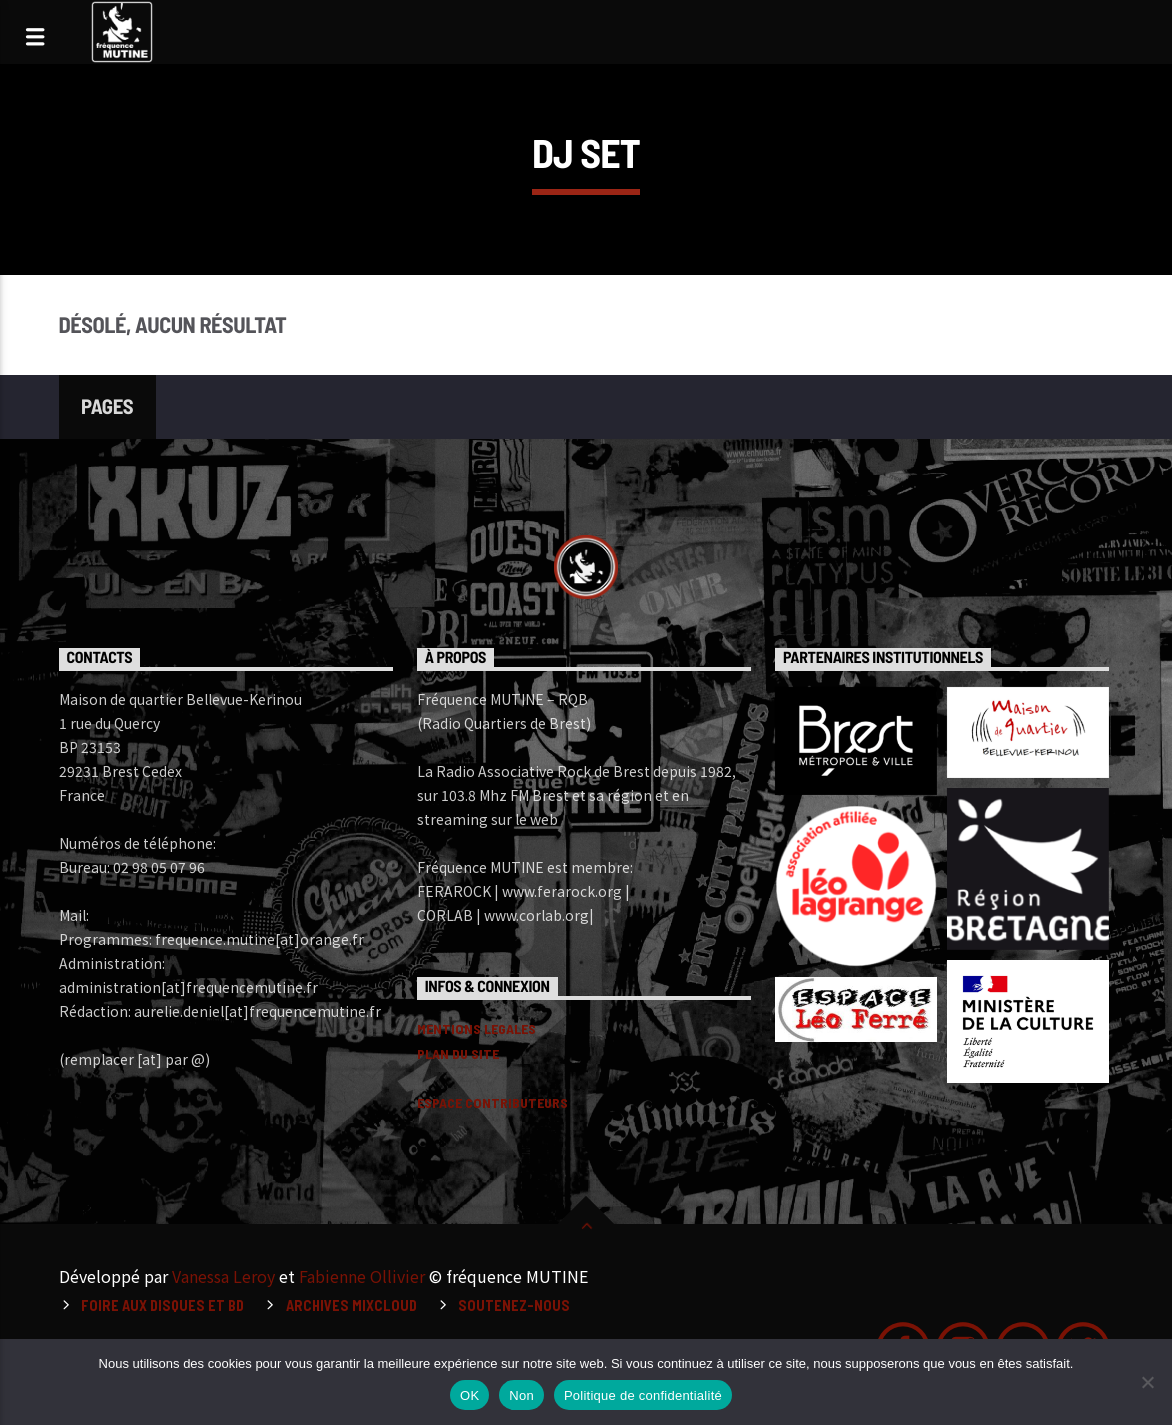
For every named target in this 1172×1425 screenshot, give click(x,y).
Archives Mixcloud (351, 1305)
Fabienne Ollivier (362, 1276)
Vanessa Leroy (223, 1276)
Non (521, 1395)
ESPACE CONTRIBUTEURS (492, 1102)
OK (469, 1395)
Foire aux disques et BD (162, 1305)
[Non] (1147, 1382)
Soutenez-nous (514, 1305)
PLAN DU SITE (458, 1053)
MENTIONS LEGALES (476, 1028)
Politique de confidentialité (643, 1395)
